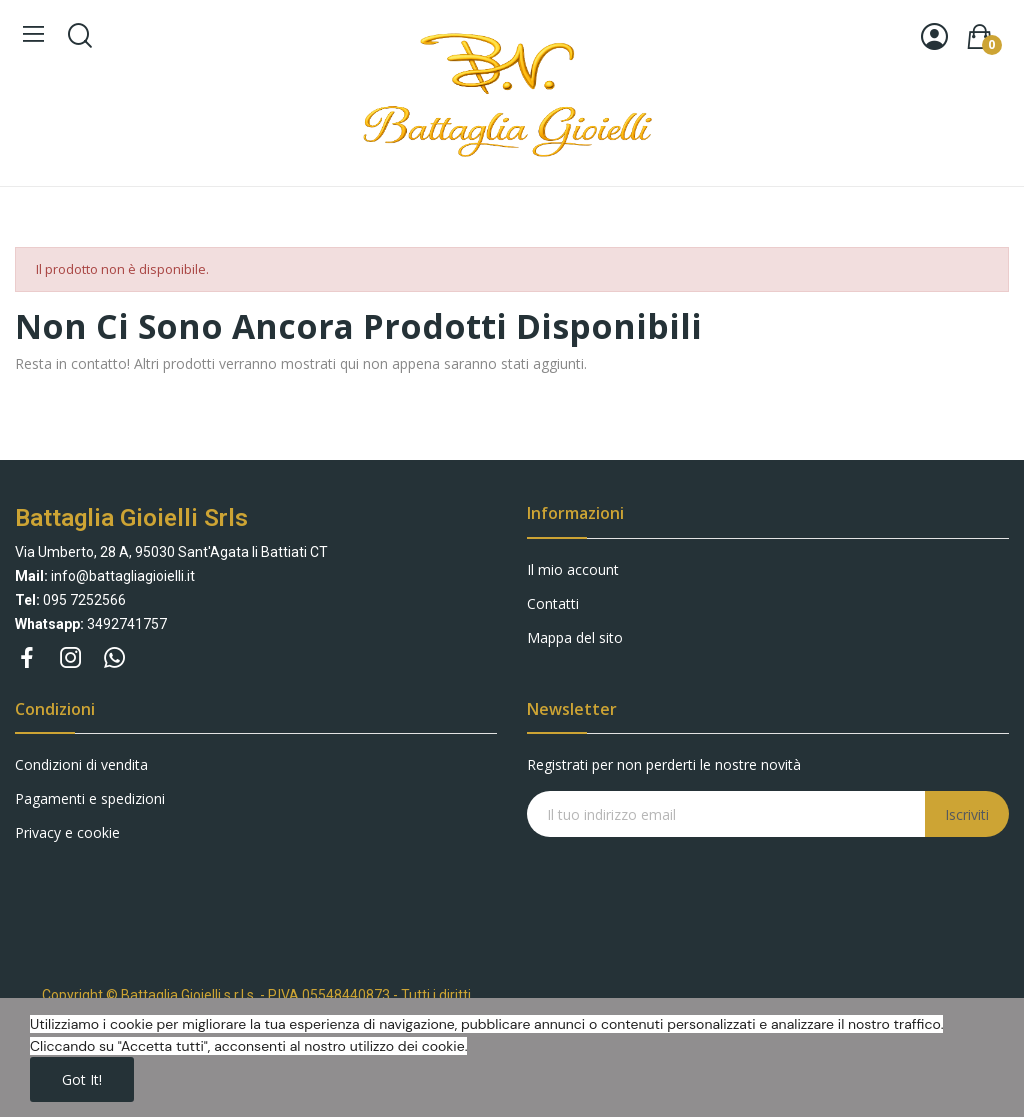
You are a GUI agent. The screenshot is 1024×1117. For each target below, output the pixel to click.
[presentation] (689, 876)
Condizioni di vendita (81, 764)
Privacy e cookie (67, 832)
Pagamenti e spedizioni (90, 798)
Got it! (82, 1079)
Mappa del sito (575, 637)
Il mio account (573, 569)
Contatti (553, 603)
